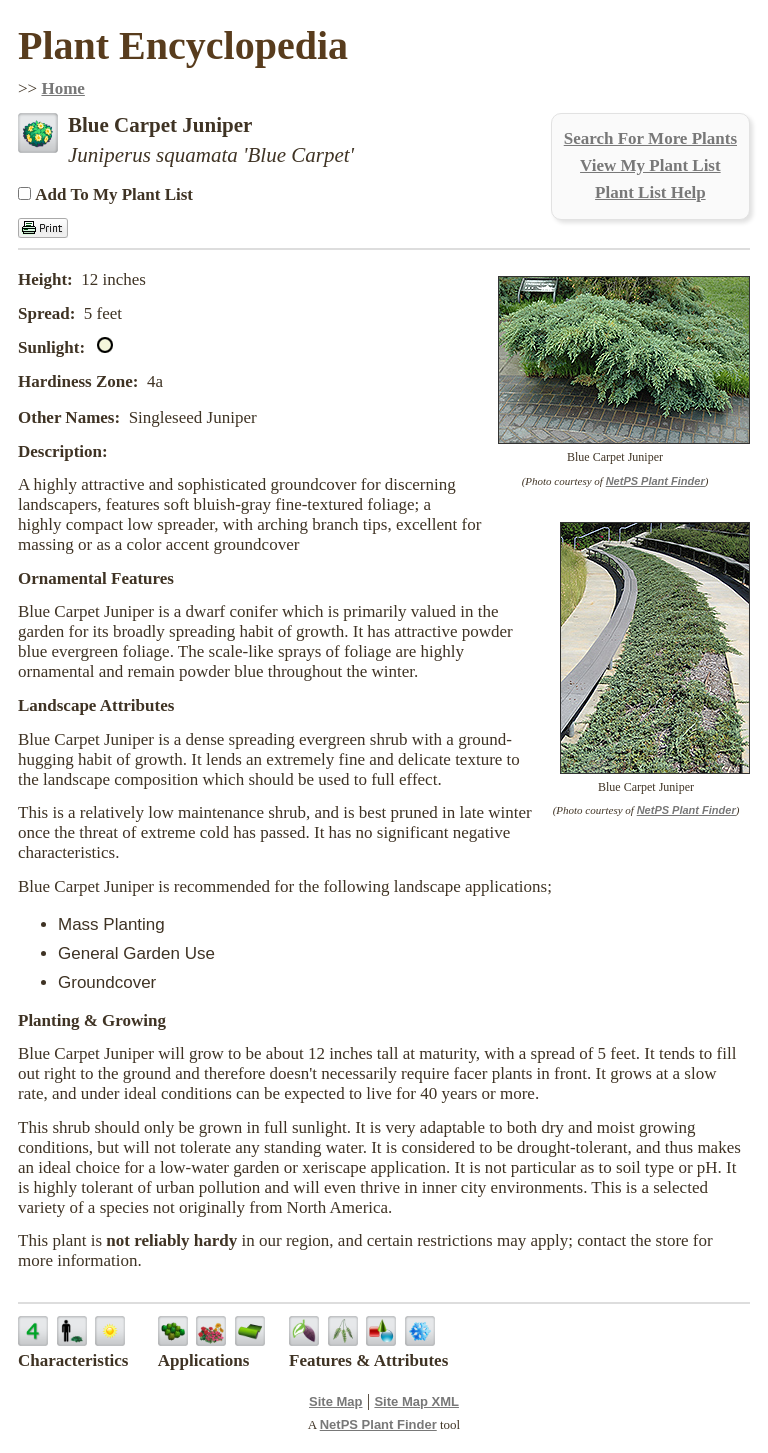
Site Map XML (416, 1401)
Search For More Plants (650, 138)
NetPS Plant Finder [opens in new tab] (378, 1424)
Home (62, 88)
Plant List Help (650, 192)
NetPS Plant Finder (655, 481)
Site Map (335, 1401)
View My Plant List (650, 165)
